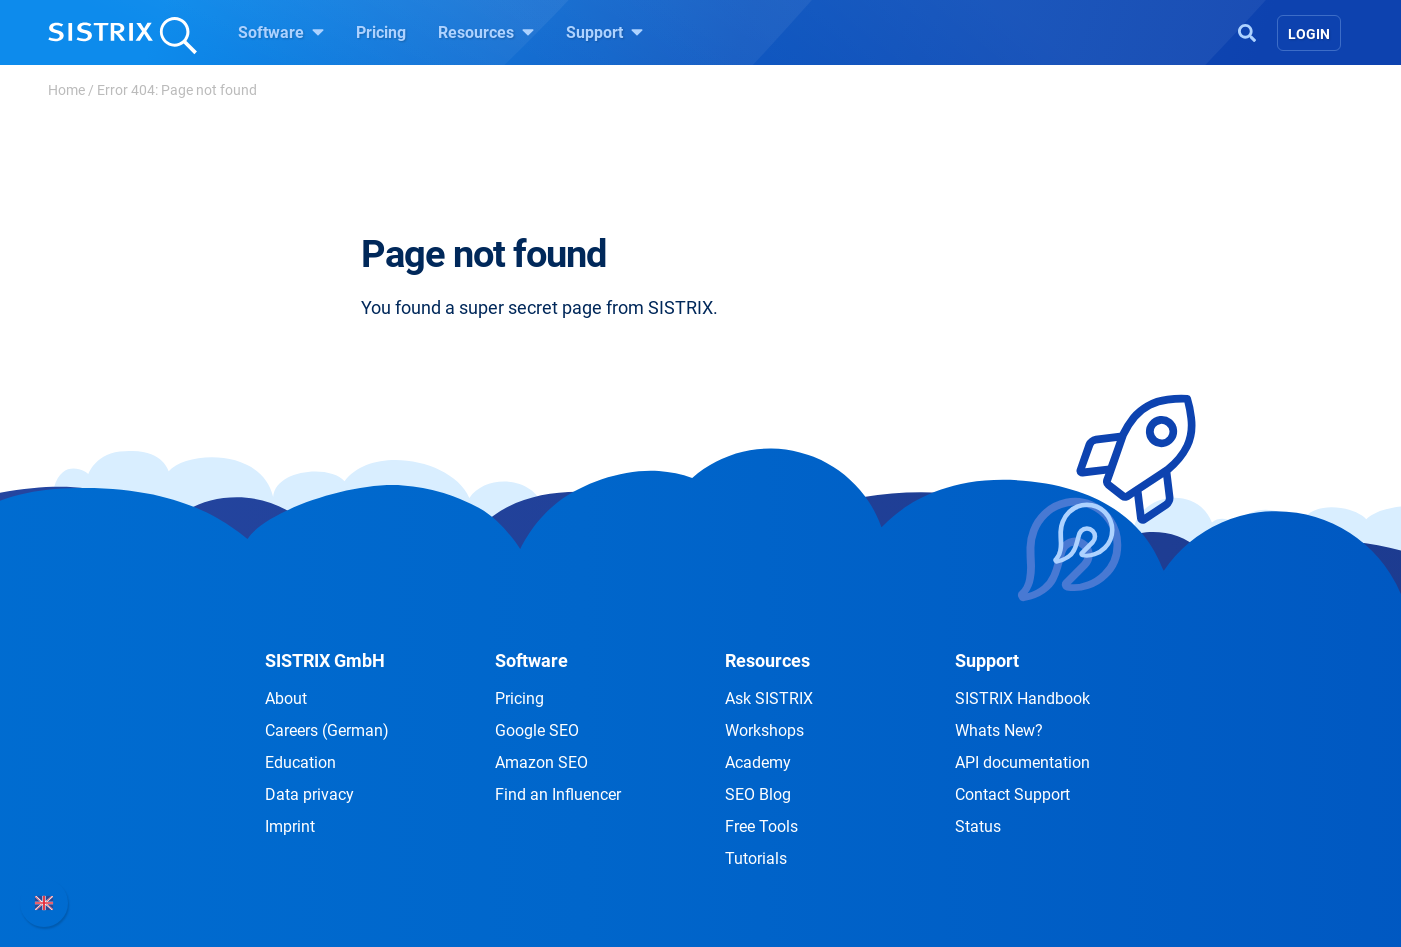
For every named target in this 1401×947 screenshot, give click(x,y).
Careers (327, 730)
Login (1309, 34)
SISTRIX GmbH (325, 660)
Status (978, 826)
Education (300, 762)
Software (281, 32)
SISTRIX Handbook (1022, 698)
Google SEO (537, 730)
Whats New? (999, 730)
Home (66, 90)
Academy (758, 762)
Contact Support (1012, 794)
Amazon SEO (541, 762)
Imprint (290, 826)
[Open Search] (1247, 31)
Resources (486, 32)
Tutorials (756, 858)
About (286, 698)
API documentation (1022, 762)
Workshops (764, 730)
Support (604, 32)
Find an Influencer (558, 794)
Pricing (381, 32)
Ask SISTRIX (769, 698)
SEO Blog (758, 794)
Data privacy (309, 794)
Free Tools (761, 826)
